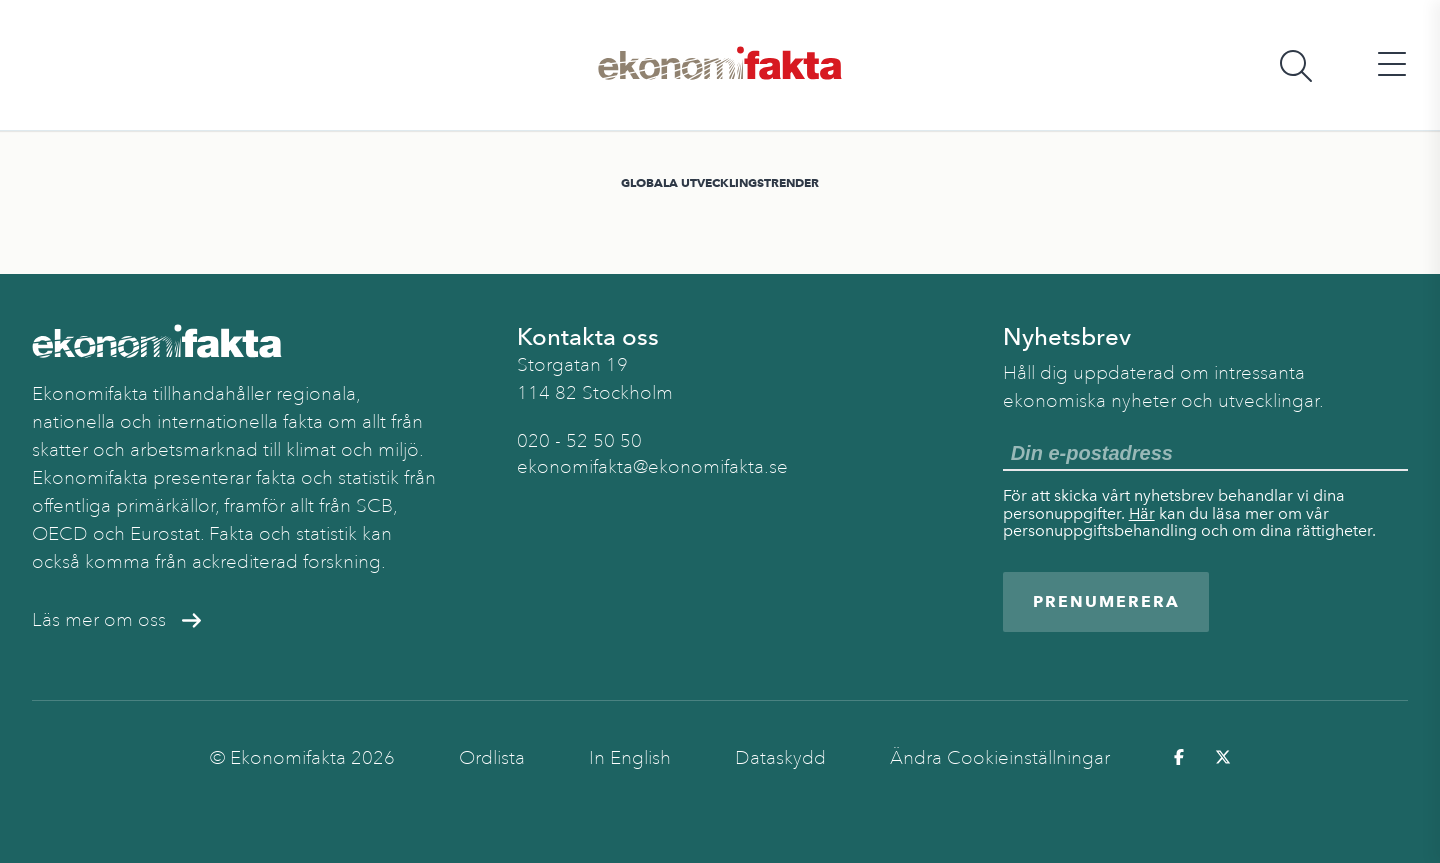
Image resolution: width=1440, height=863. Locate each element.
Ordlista (492, 758)
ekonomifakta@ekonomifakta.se (652, 467)
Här (1142, 513)
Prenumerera (1106, 601)
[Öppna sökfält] (1296, 65)
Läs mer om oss (116, 620)
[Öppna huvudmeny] (1392, 65)
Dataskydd (780, 758)
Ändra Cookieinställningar (1000, 758)
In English (630, 758)
